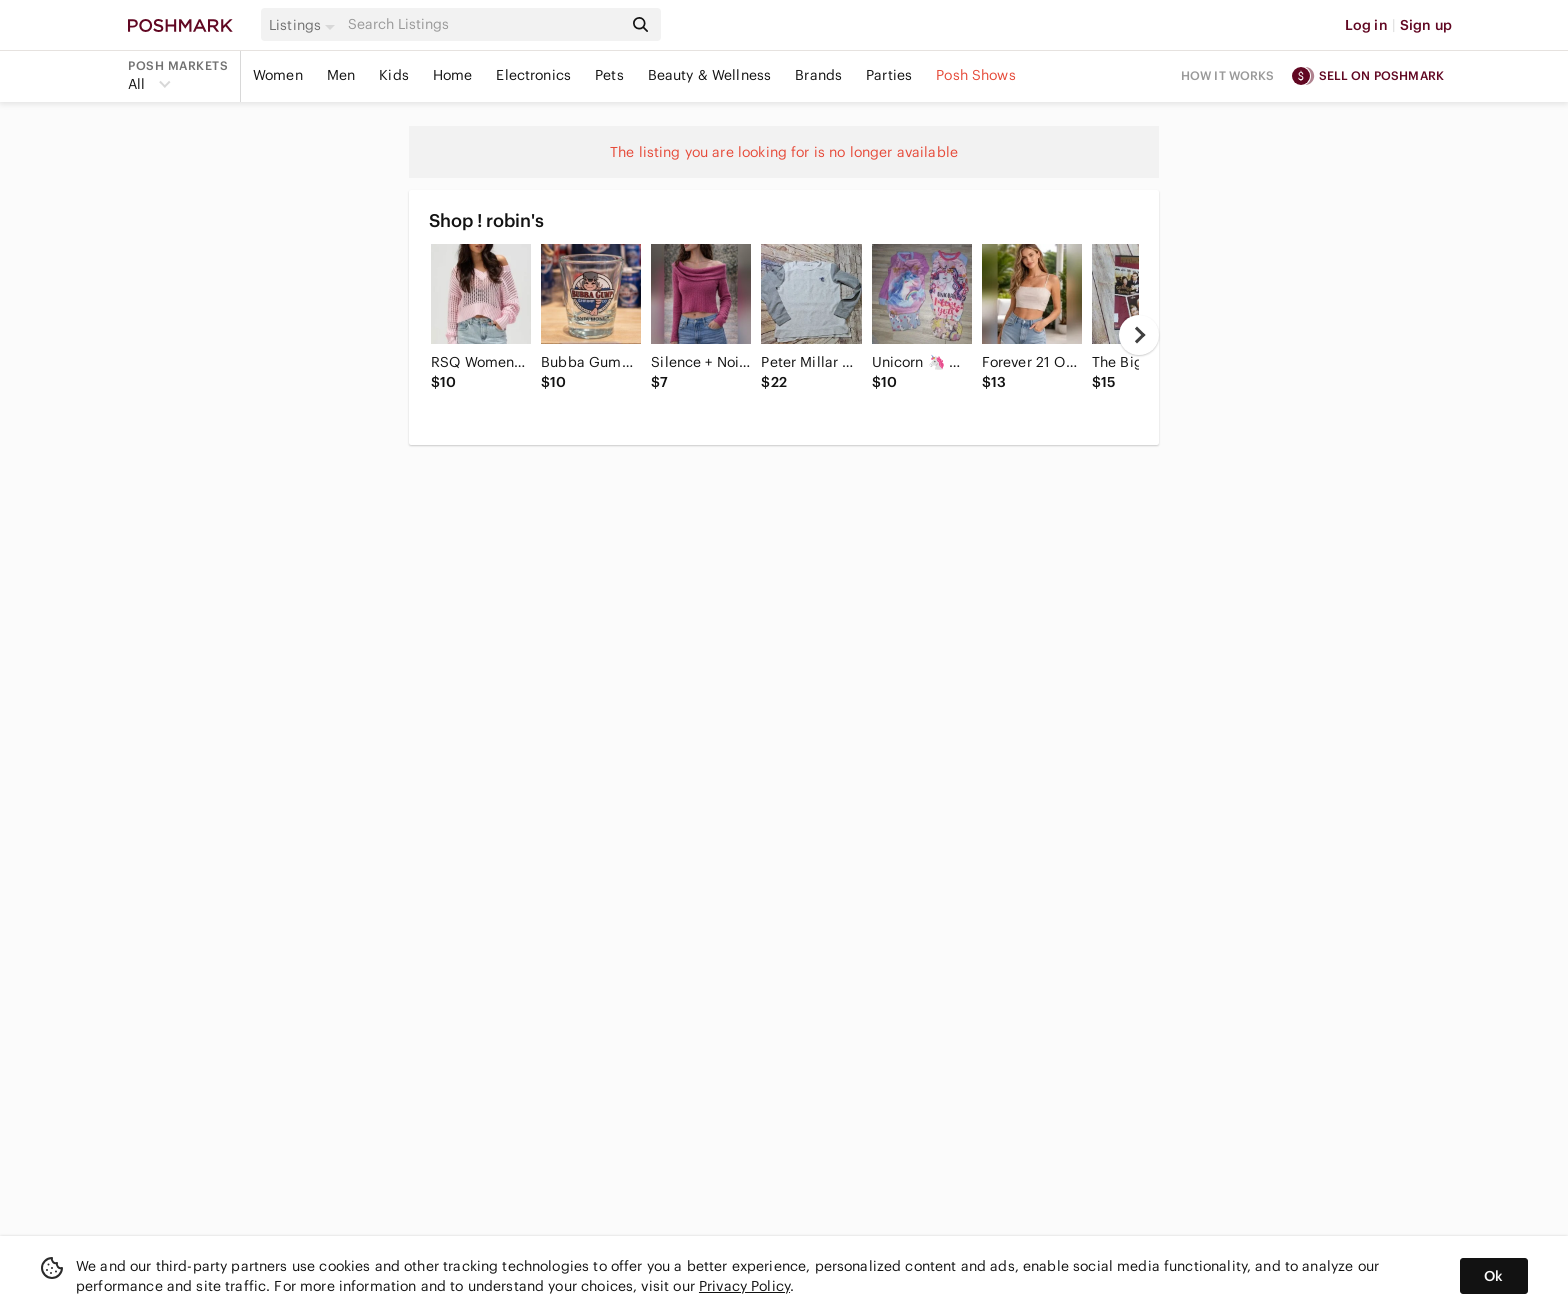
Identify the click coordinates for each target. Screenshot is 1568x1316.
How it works (1228, 75)
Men (341, 75)
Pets (609, 75)
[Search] (483, 24)
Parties (889, 75)
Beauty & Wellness (710, 75)
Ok (1493, 1276)
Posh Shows (976, 75)
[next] (1139, 335)
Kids (394, 75)
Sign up (1426, 25)
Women (278, 75)
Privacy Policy (744, 1286)
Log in (1366, 25)
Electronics (533, 75)
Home (453, 75)
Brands (818, 75)
